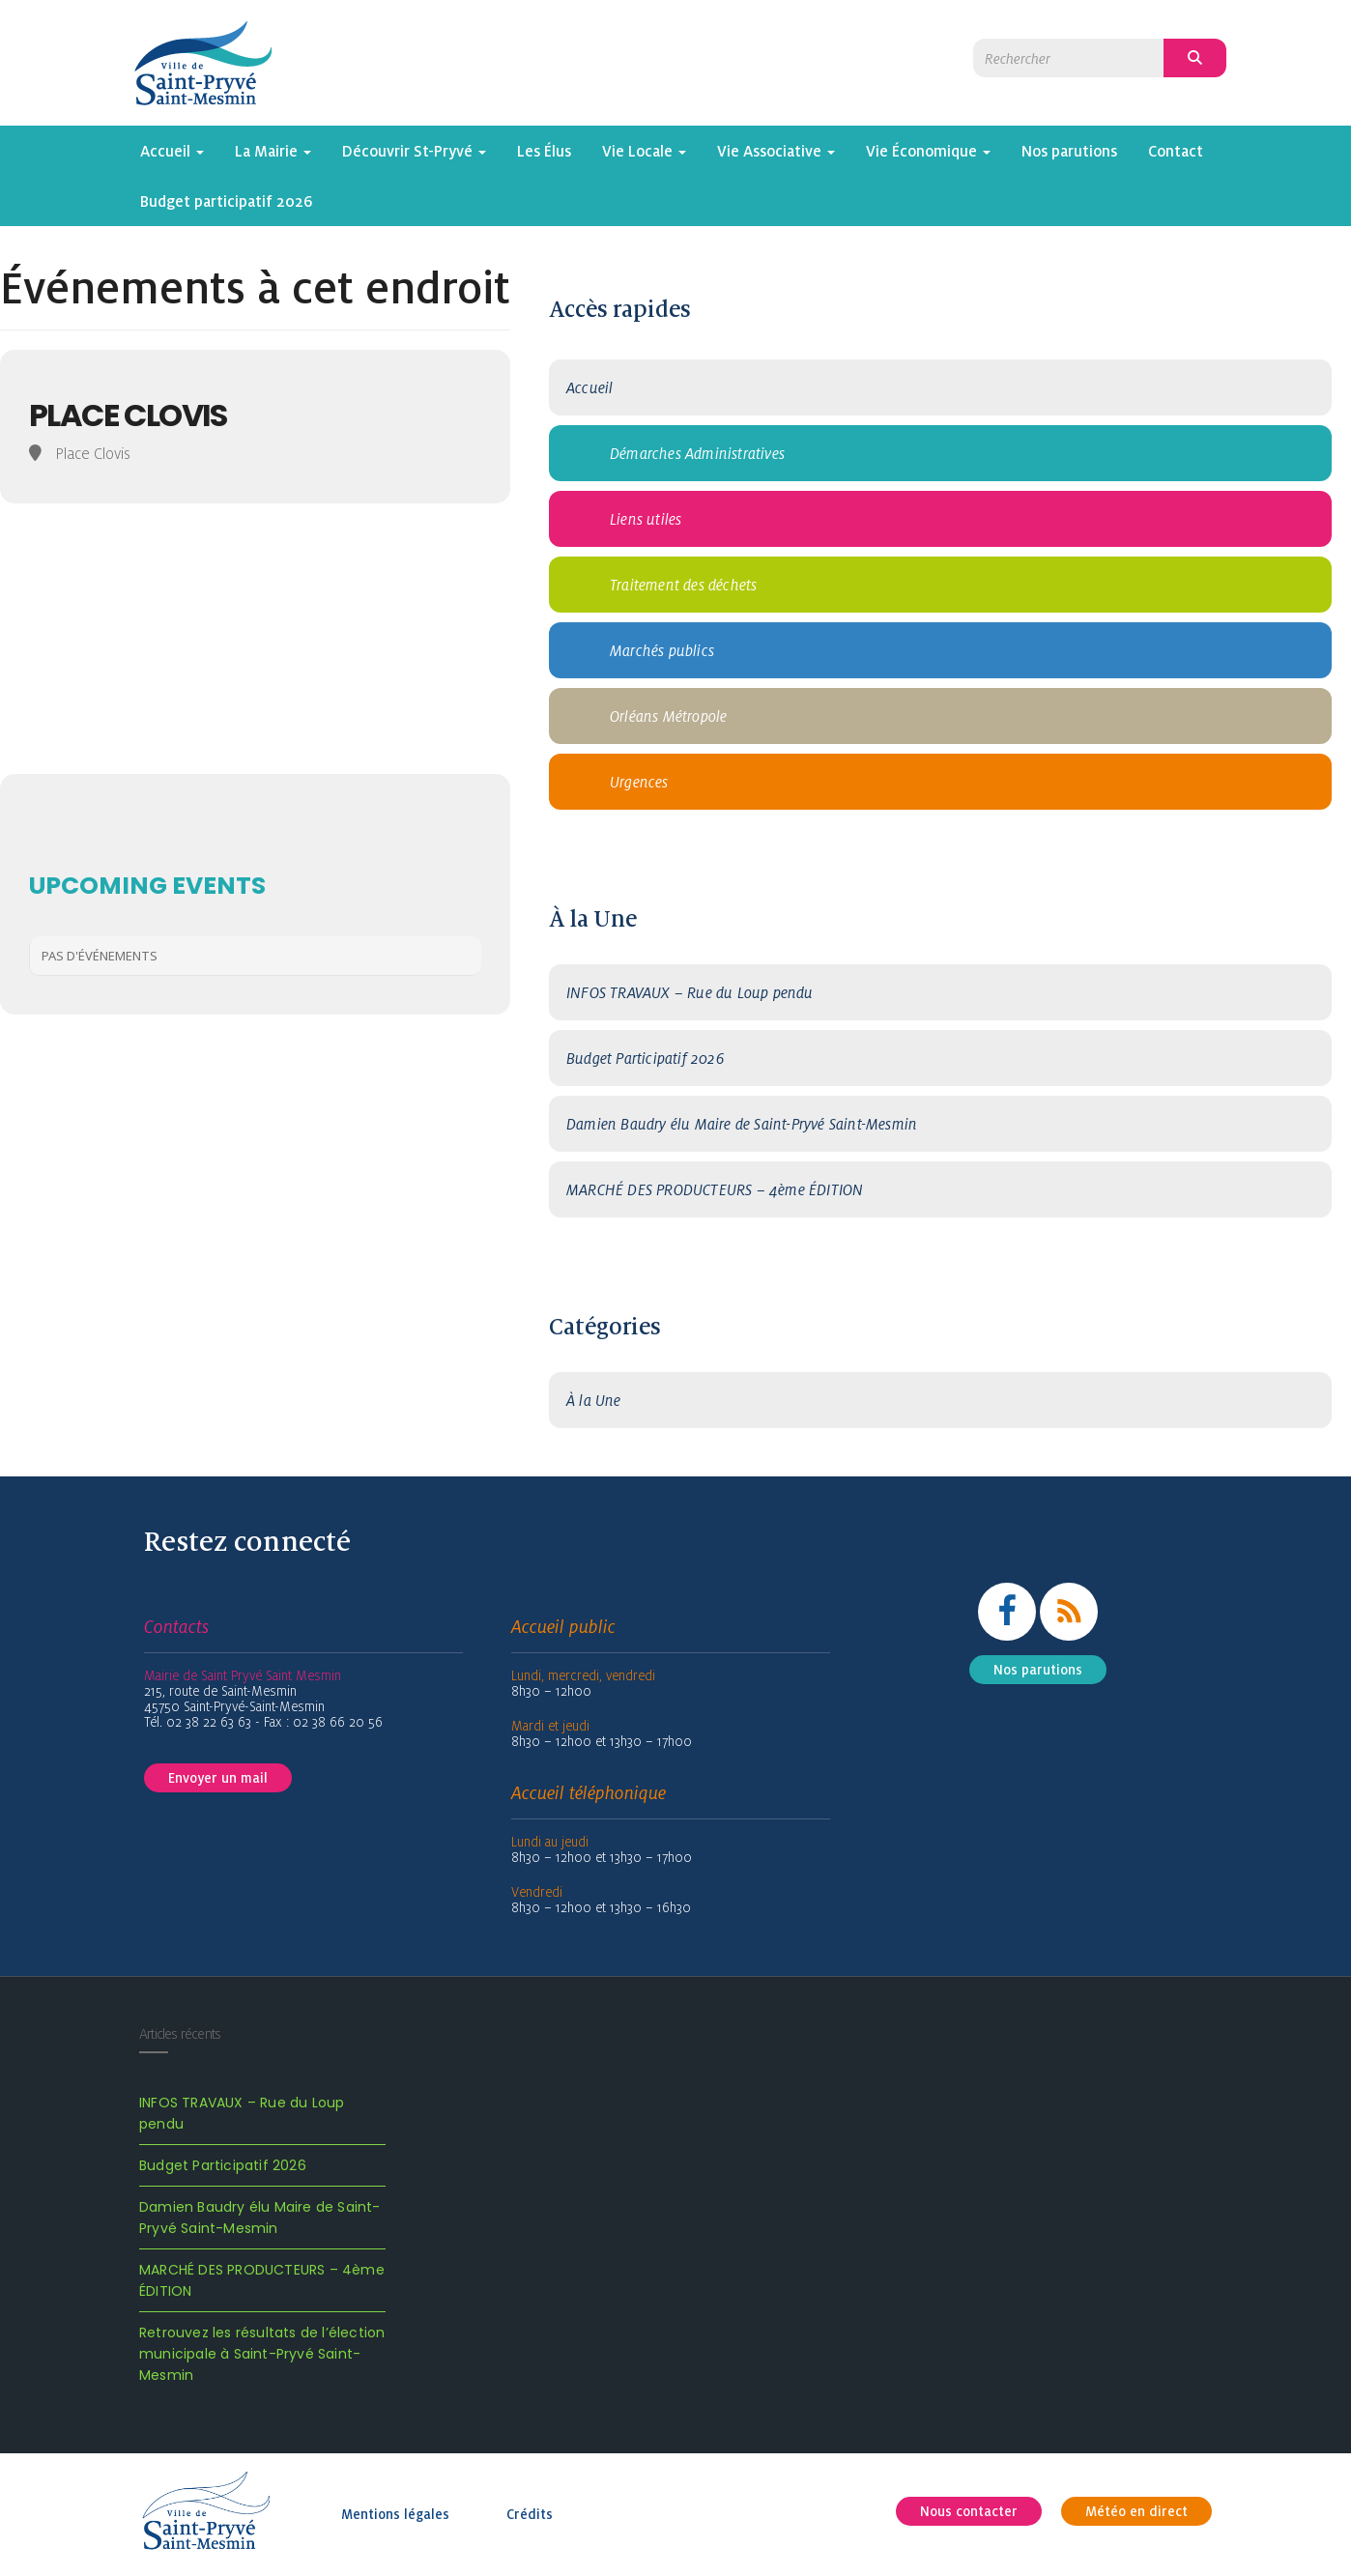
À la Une (593, 1400)
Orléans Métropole (668, 716)
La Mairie (273, 150)
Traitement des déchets (683, 584)
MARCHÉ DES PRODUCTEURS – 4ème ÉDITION (714, 1189)
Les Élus (544, 150)
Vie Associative (776, 150)
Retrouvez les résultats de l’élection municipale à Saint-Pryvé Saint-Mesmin (262, 2354)
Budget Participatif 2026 (645, 1058)
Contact (1175, 150)
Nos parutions (1069, 150)
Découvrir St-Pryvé (414, 150)
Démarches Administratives (697, 453)
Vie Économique (928, 150)
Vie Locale (644, 150)
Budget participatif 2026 (226, 201)
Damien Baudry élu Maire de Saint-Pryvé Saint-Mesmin (741, 1123)
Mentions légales (395, 2514)
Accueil (172, 150)
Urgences (639, 781)
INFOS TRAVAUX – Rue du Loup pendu (690, 992)
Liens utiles (645, 519)
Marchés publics (662, 650)
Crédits (529, 2514)
